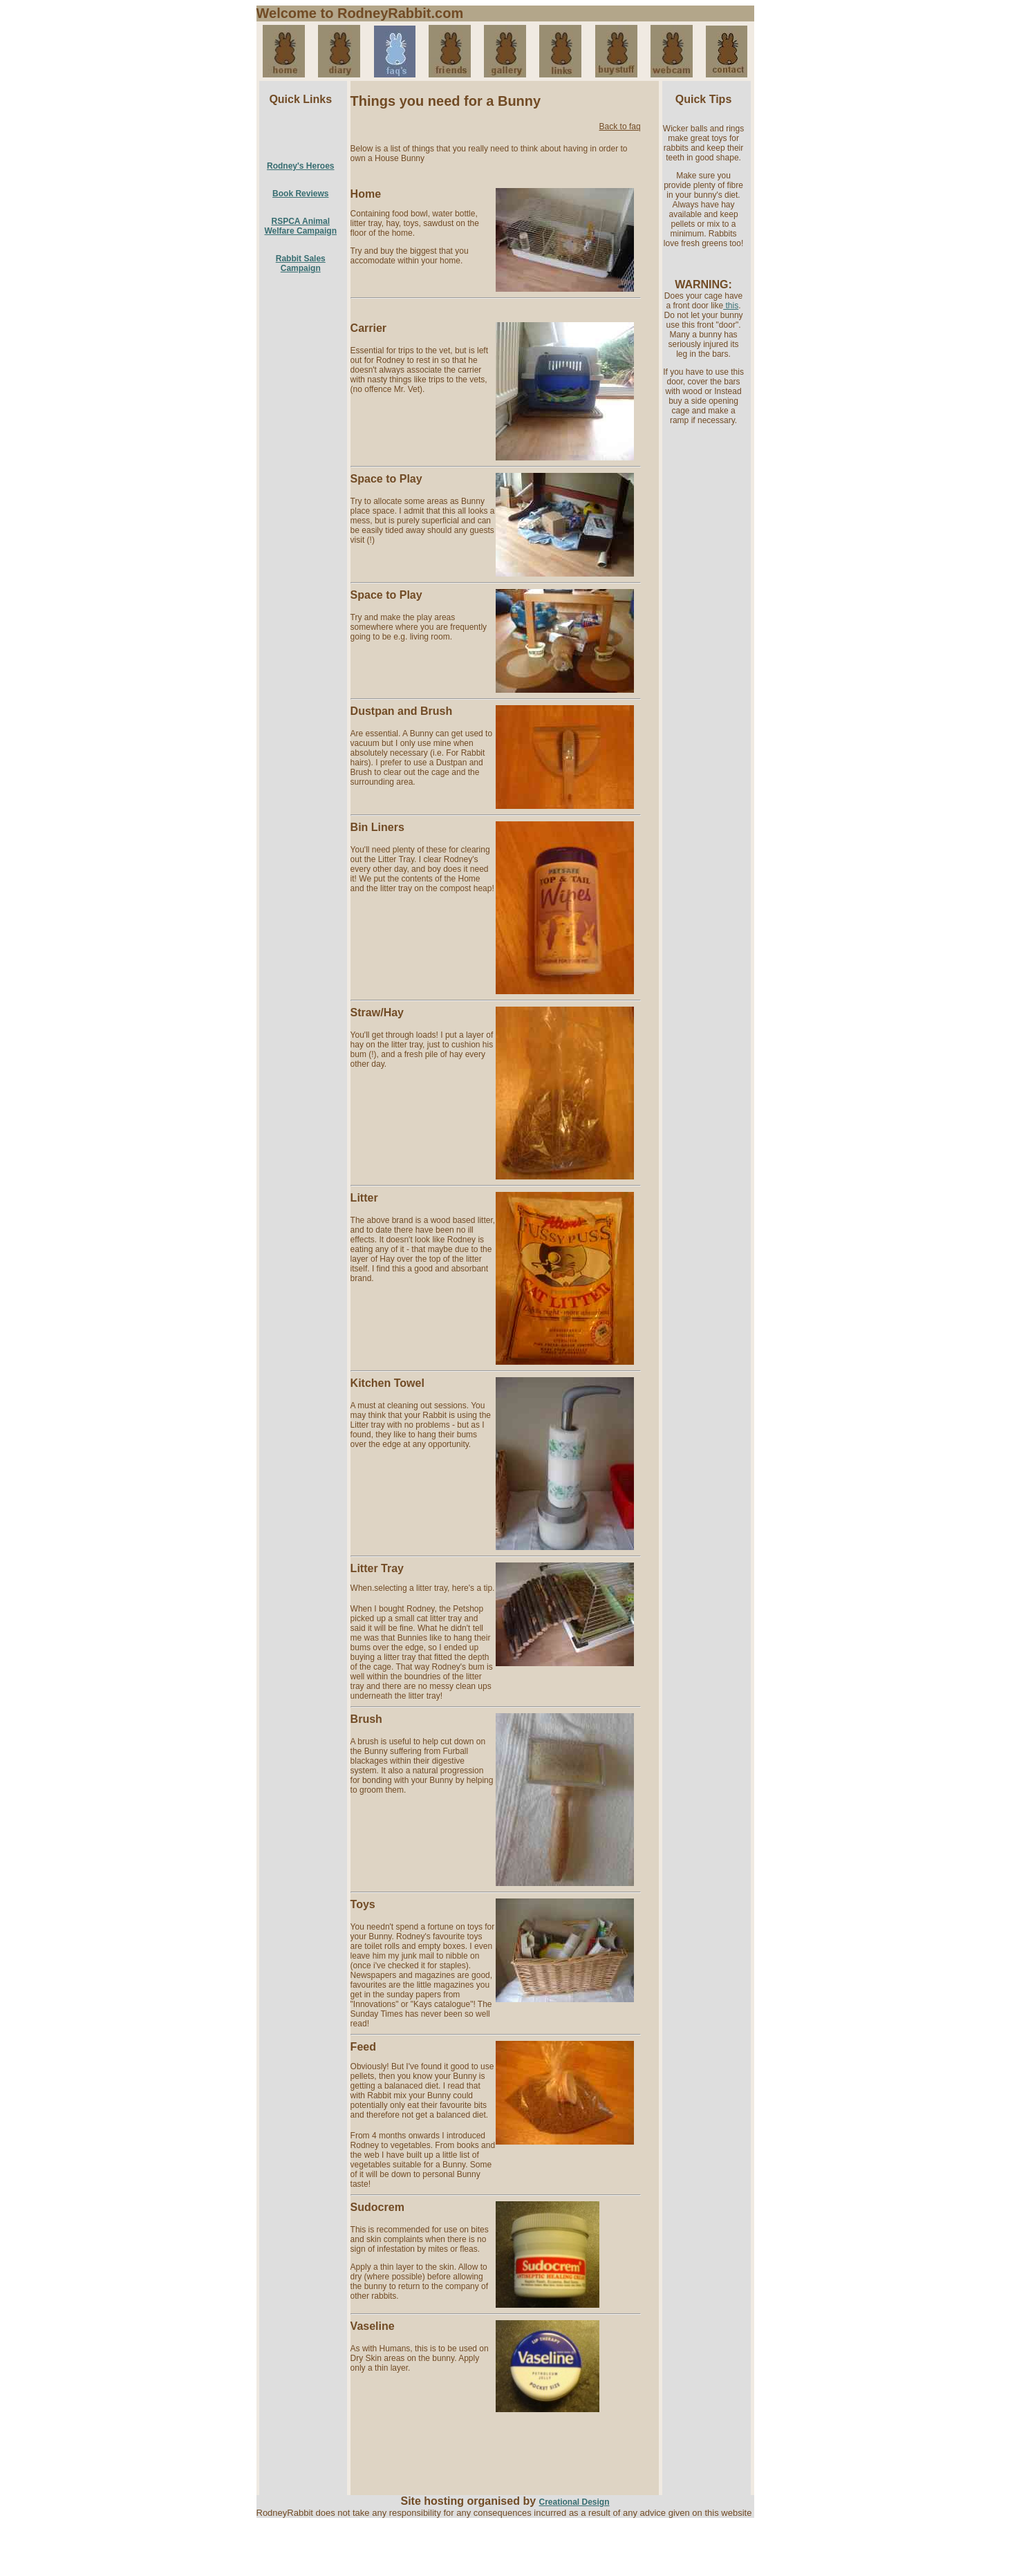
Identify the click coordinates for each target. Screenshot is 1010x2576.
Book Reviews (300, 193)
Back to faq (620, 126)
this (730, 305)
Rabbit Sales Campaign (301, 263)
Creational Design (574, 2502)
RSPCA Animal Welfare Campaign (301, 226)
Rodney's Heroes (301, 166)
